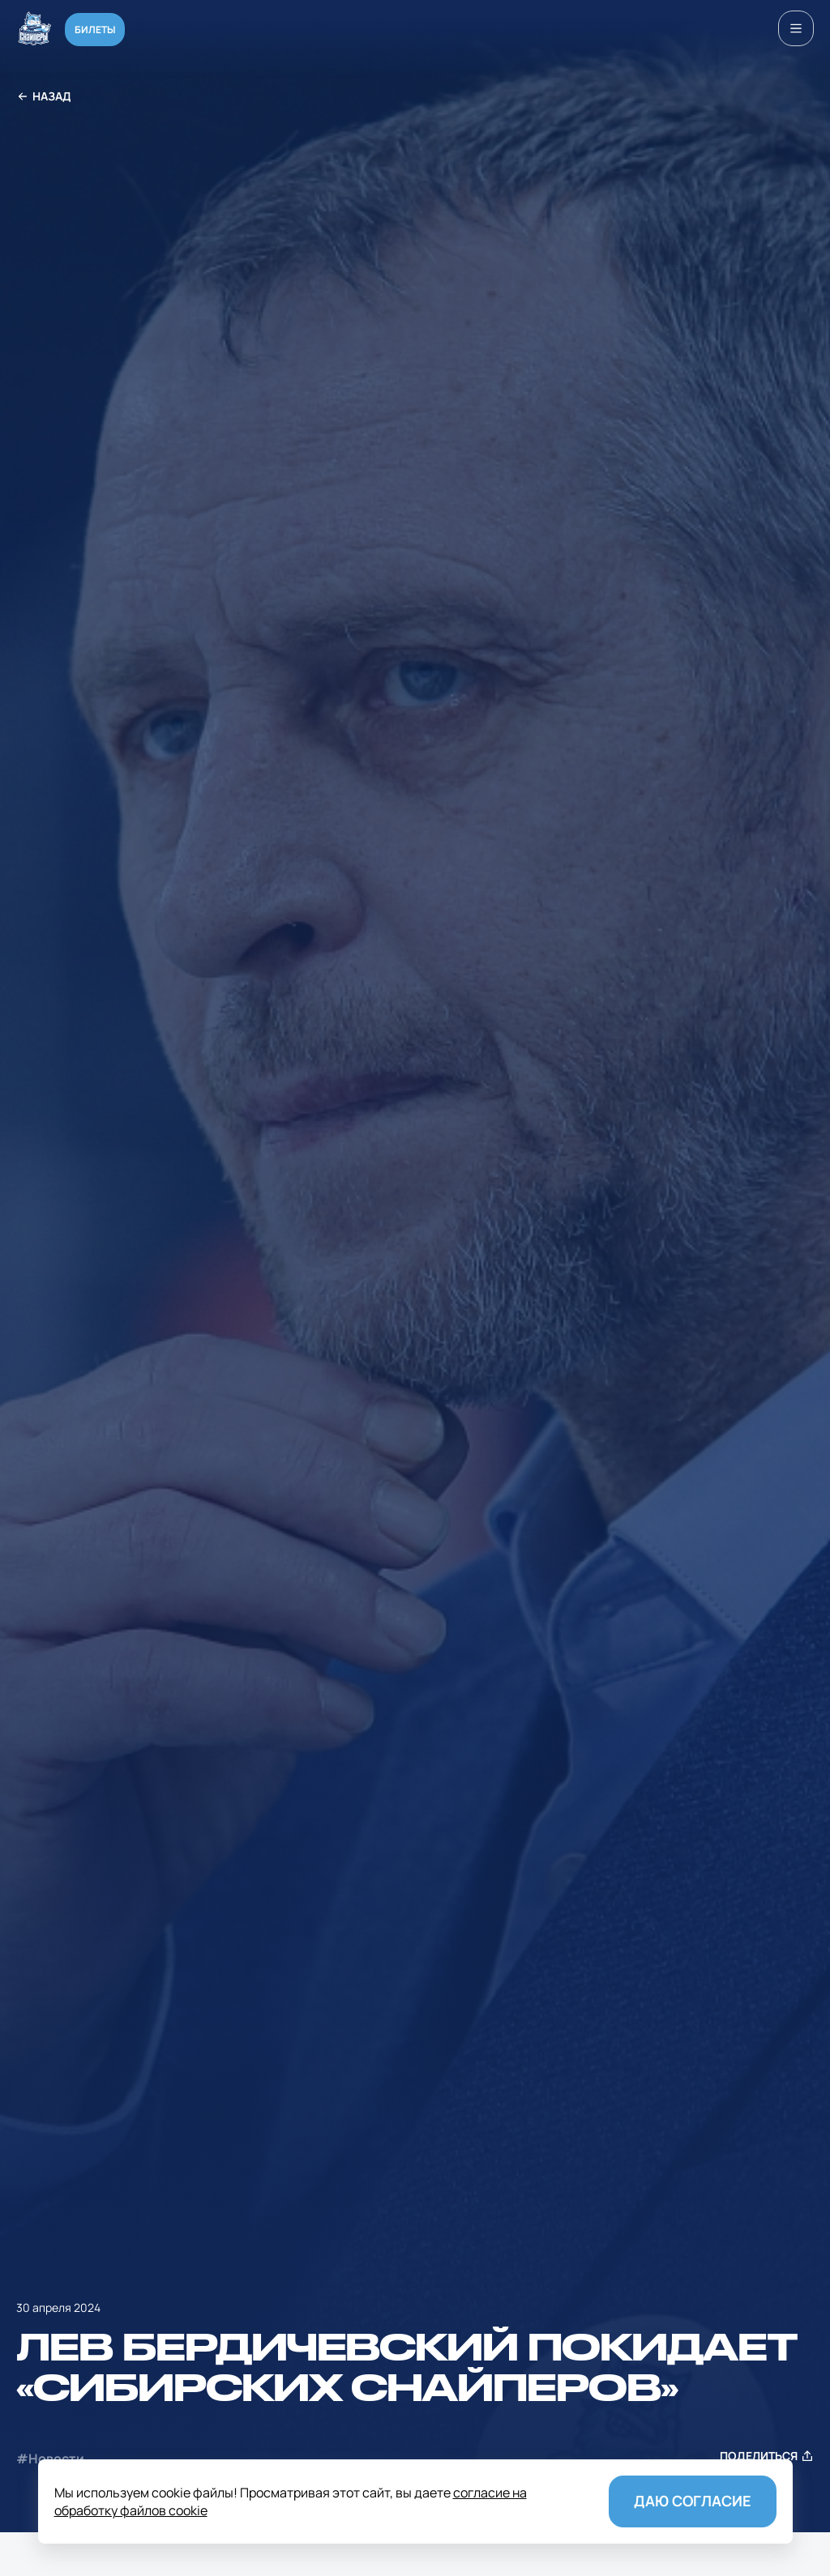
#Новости (50, 2458)
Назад (43, 97)
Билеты (95, 29)
